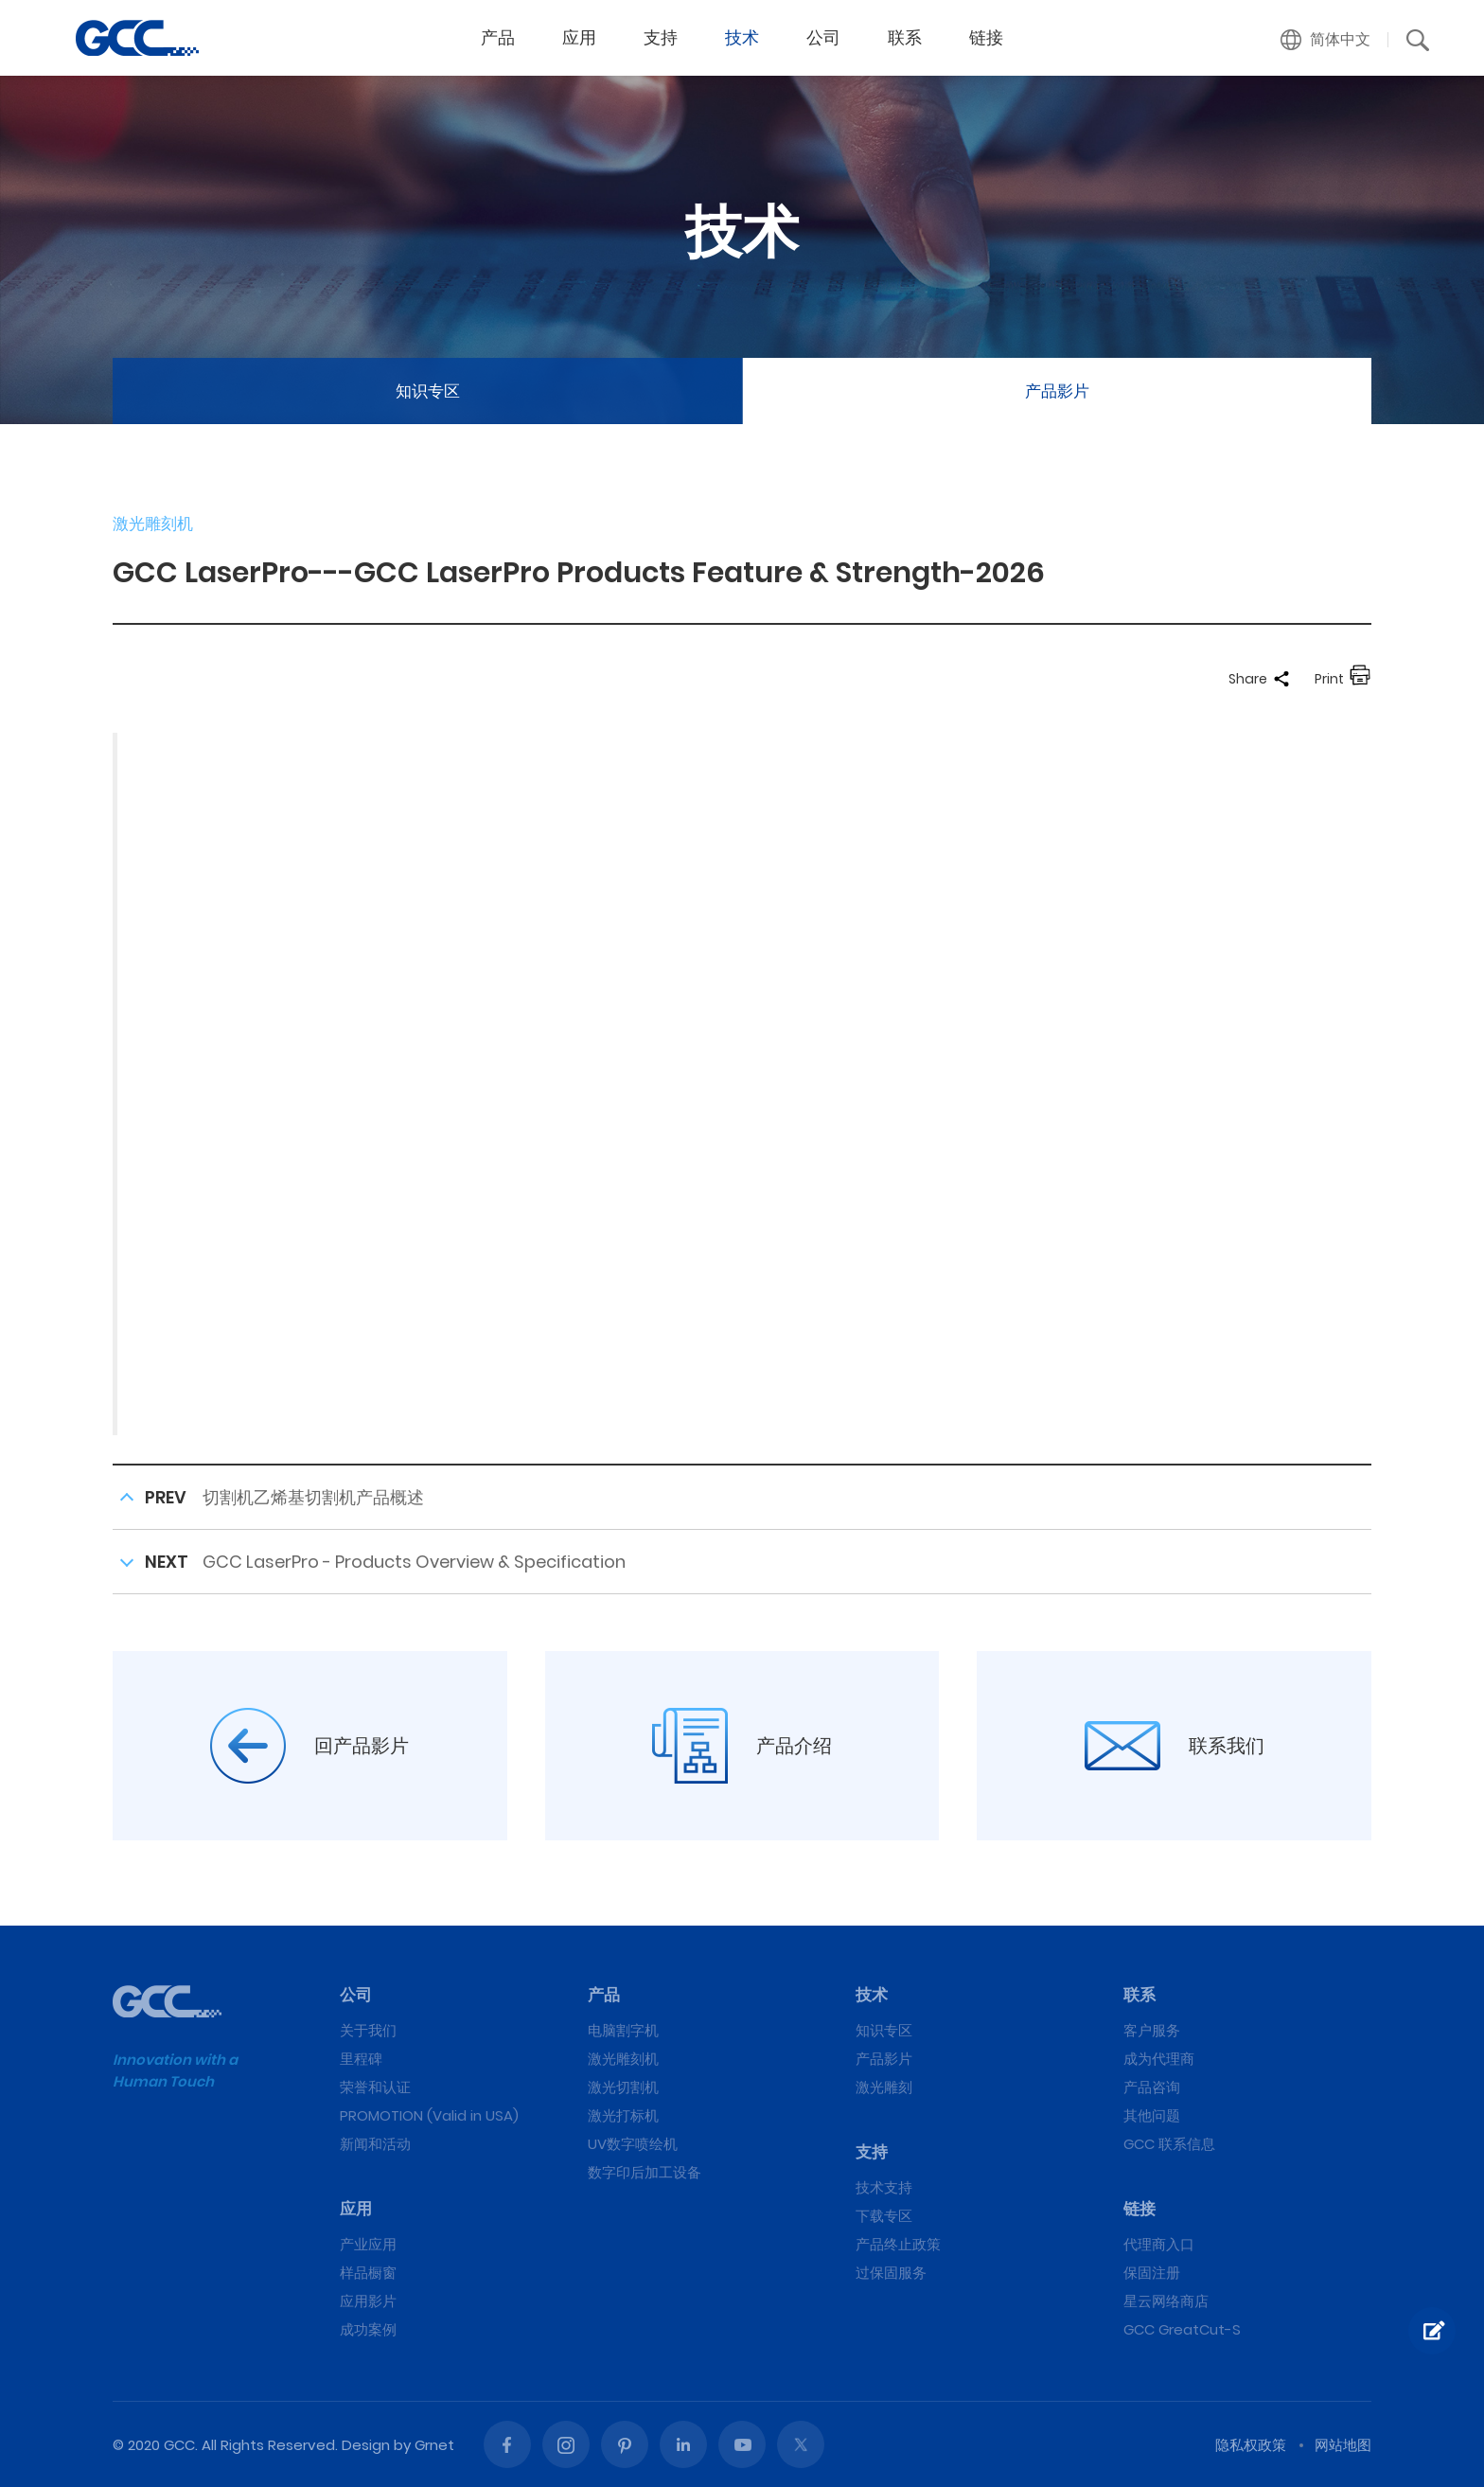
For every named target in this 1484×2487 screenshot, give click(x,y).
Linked (683, 2444)
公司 (823, 37)
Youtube (742, 2444)
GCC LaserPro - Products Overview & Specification (414, 1561)
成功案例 (368, 2329)
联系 (905, 37)
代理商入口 (1158, 2244)
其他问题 (1151, 2115)
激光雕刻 (884, 2087)
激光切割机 (623, 2087)
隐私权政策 (1250, 2445)
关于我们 (368, 2030)
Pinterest (624, 2444)
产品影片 (1057, 391)
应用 (579, 37)
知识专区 (428, 391)
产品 (498, 37)
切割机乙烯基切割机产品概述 (313, 1497)
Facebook (507, 2444)
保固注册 (1151, 2273)
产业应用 (368, 2244)
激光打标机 (623, 2115)
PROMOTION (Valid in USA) (429, 2115)
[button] (1326, 40)
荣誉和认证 (375, 2087)
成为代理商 (1158, 2059)
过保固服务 (891, 2273)
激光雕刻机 (623, 2059)
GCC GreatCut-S (1182, 2329)
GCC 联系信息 (1169, 2144)
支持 (661, 37)
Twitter (800, 2444)
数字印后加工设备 (644, 2172)
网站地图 (1343, 2445)
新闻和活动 (375, 2144)
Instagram (566, 2444)
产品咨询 (1151, 2087)
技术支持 (884, 2187)
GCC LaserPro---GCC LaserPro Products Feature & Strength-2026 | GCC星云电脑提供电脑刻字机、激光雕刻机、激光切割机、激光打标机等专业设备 (137, 38)
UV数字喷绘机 (633, 2144)
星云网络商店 (1166, 2301)
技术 (742, 37)
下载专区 (884, 2216)
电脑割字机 (623, 2030)
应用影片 (368, 2301)
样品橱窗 (368, 2273)
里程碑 (361, 2059)
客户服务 (1151, 2030)
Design (366, 2445)
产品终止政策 (898, 2244)
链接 (986, 37)
